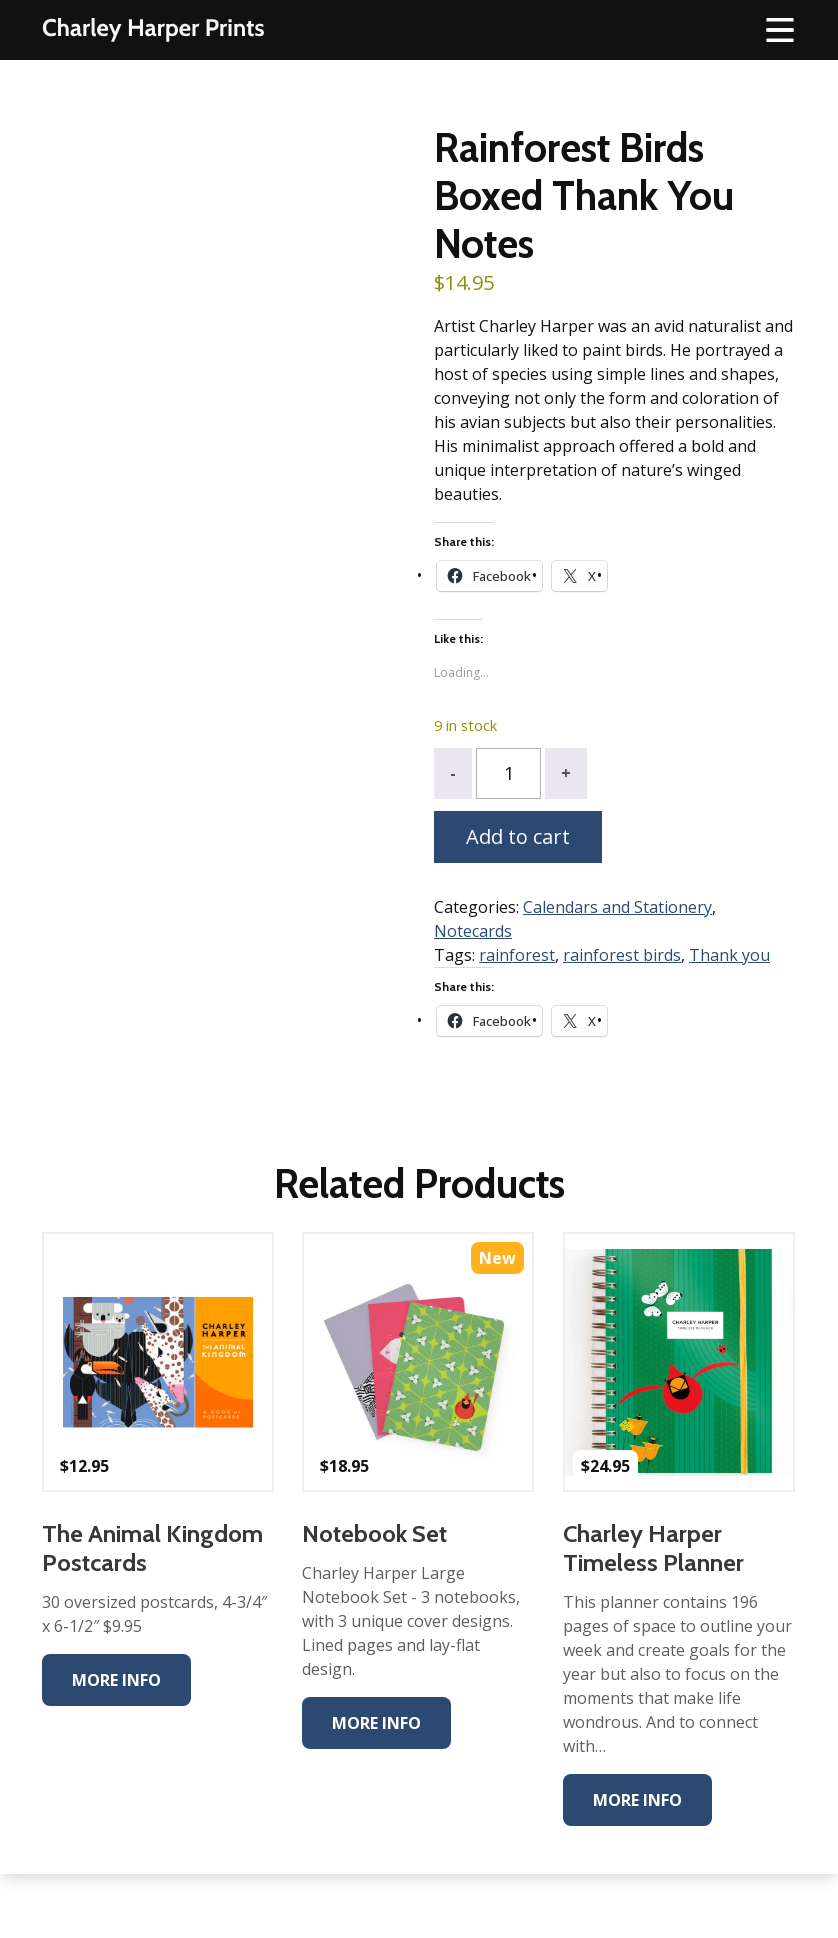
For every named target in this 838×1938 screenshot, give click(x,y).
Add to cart (518, 836)
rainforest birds (622, 955)
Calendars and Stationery (617, 907)
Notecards (473, 931)
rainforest (517, 955)
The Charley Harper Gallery (153, 30)
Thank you (729, 955)
